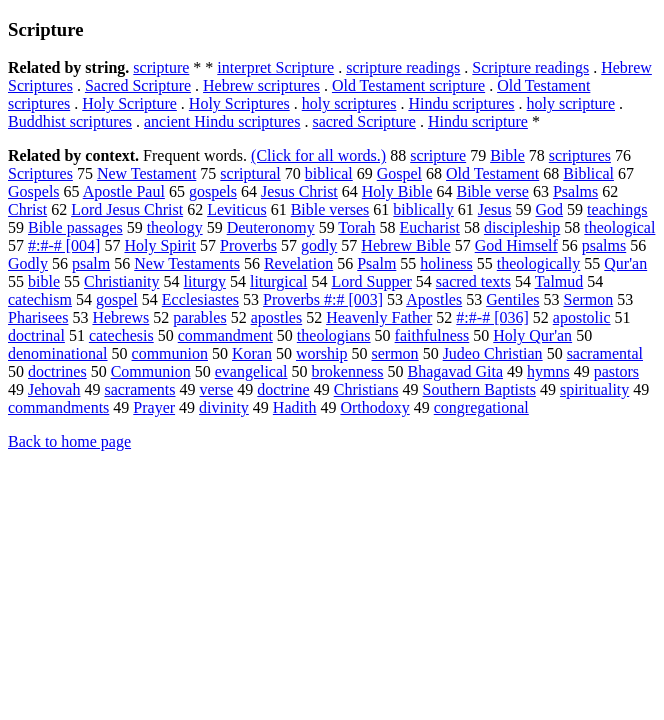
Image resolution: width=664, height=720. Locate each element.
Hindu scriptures (461, 103)
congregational (481, 407)
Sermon (588, 299)
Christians (366, 389)
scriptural (250, 173)
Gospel (399, 173)
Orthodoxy (374, 407)
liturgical (278, 281)
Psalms (575, 191)
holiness (446, 263)
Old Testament (492, 173)
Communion (151, 371)
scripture (161, 67)
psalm (91, 263)
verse (217, 389)
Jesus (495, 209)
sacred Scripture (364, 121)
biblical (329, 173)
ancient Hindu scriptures (222, 121)
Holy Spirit (160, 245)
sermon (395, 353)
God (550, 209)
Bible (507, 155)
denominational (58, 353)
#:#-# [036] (492, 317)
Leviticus (237, 209)
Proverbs (248, 245)
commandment (225, 335)
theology (175, 227)
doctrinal (36, 335)
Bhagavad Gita (456, 371)
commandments (58, 407)
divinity (224, 407)
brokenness (348, 371)
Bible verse (492, 191)
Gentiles (512, 299)
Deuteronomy (271, 227)
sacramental (605, 353)
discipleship (522, 227)
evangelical (251, 371)
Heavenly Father (379, 317)
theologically (539, 263)
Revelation (298, 263)
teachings (617, 209)
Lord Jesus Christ (127, 209)
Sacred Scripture (138, 85)
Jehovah (54, 389)
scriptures (580, 155)
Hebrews (120, 317)
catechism (40, 299)
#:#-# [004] (64, 245)
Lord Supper (371, 281)
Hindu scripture (478, 121)
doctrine (283, 389)
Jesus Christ (299, 191)
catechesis (121, 335)
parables (199, 317)
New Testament (146, 173)
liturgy (205, 281)
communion (170, 353)
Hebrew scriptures (261, 85)
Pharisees (38, 317)
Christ (27, 209)
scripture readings (403, 67)
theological (619, 227)
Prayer (154, 407)
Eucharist (429, 227)
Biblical (588, 173)
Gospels (34, 191)
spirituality (594, 389)
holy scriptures (349, 103)
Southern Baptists (479, 389)
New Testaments (187, 263)
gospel (117, 299)
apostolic (582, 317)
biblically (423, 209)
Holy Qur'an (532, 335)
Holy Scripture (129, 103)
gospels (213, 191)
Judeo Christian (493, 353)
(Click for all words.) (318, 155)
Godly (28, 263)
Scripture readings (530, 67)
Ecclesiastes (200, 299)
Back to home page (69, 441)
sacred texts (473, 281)
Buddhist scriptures (70, 121)
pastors (616, 371)
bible (44, 281)
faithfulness (432, 335)
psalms (604, 245)
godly (319, 245)
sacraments (139, 389)
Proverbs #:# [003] (323, 299)
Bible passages (75, 227)
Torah (356, 227)
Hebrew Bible (405, 245)
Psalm (376, 263)
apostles (277, 317)
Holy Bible (397, 191)
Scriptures (40, 173)
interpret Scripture (275, 67)
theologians (334, 335)
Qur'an (625, 263)
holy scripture (571, 103)
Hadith (295, 407)
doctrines (57, 371)
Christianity (122, 281)
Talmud (559, 281)
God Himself (516, 245)
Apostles (434, 299)
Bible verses (330, 209)
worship (322, 353)
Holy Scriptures (239, 103)
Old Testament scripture (408, 85)
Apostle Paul (124, 191)
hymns (548, 371)
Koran (252, 353)
